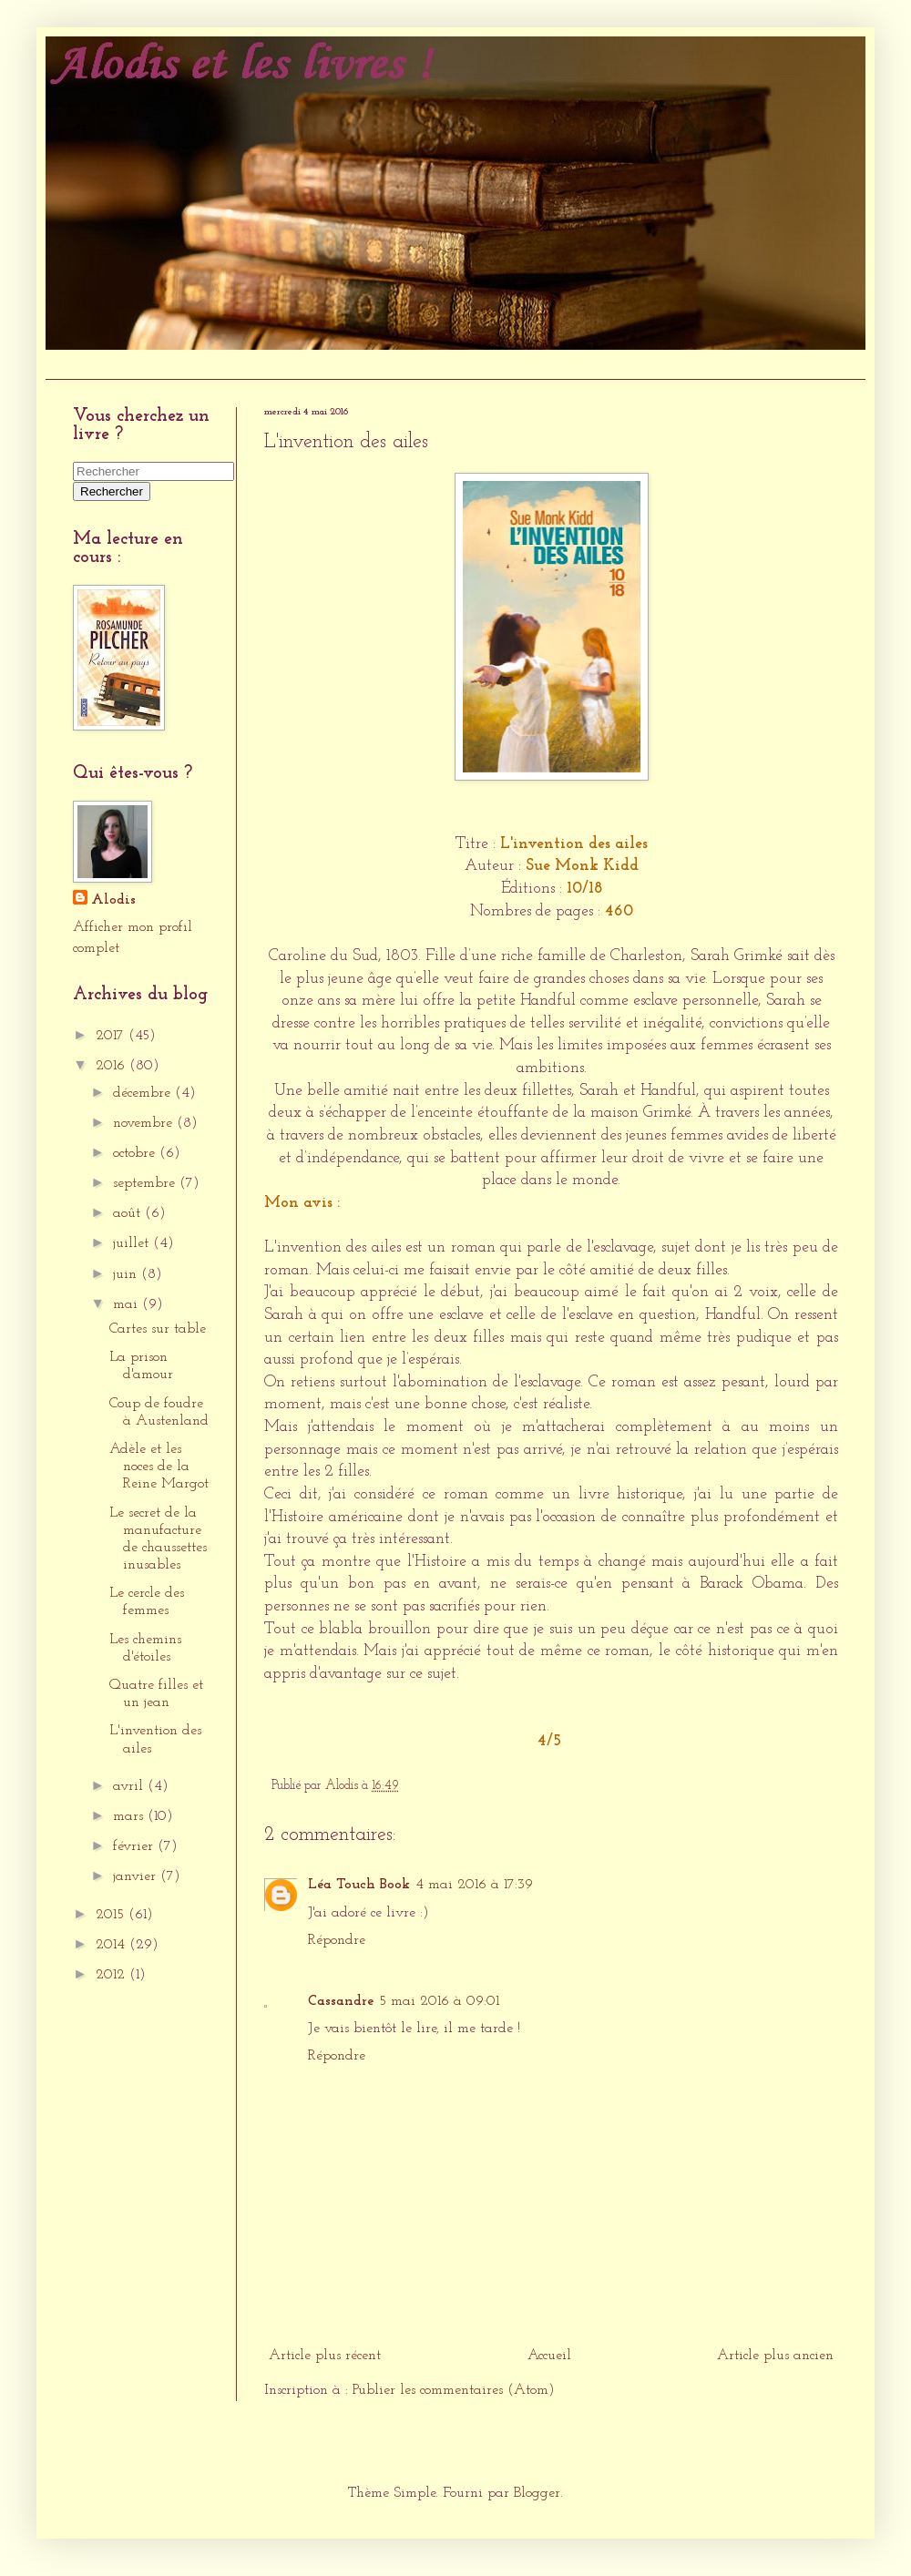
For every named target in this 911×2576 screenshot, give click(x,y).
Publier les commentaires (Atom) (454, 2390)
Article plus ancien (775, 2355)
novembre (145, 1123)
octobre (136, 1153)
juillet (133, 1243)
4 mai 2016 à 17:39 (474, 1884)
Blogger (537, 2493)
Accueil (76, 364)
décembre (144, 1093)
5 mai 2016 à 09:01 (439, 2001)
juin (127, 1274)
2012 (112, 1975)
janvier (136, 1876)
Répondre (336, 1940)
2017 (112, 1035)
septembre (146, 1183)
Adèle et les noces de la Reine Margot (159, 1466)
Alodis (113, 900)
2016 (112, 1065)
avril (130, 1786)
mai (127, 1304)
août (129, 1213)
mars (130, 1816)
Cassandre (341, 2001)
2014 (112, 1944)
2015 (112, 1914)
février (135, 1846)
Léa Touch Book (359, 1884)
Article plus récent (325, 2355)
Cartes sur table (157, 1329)
